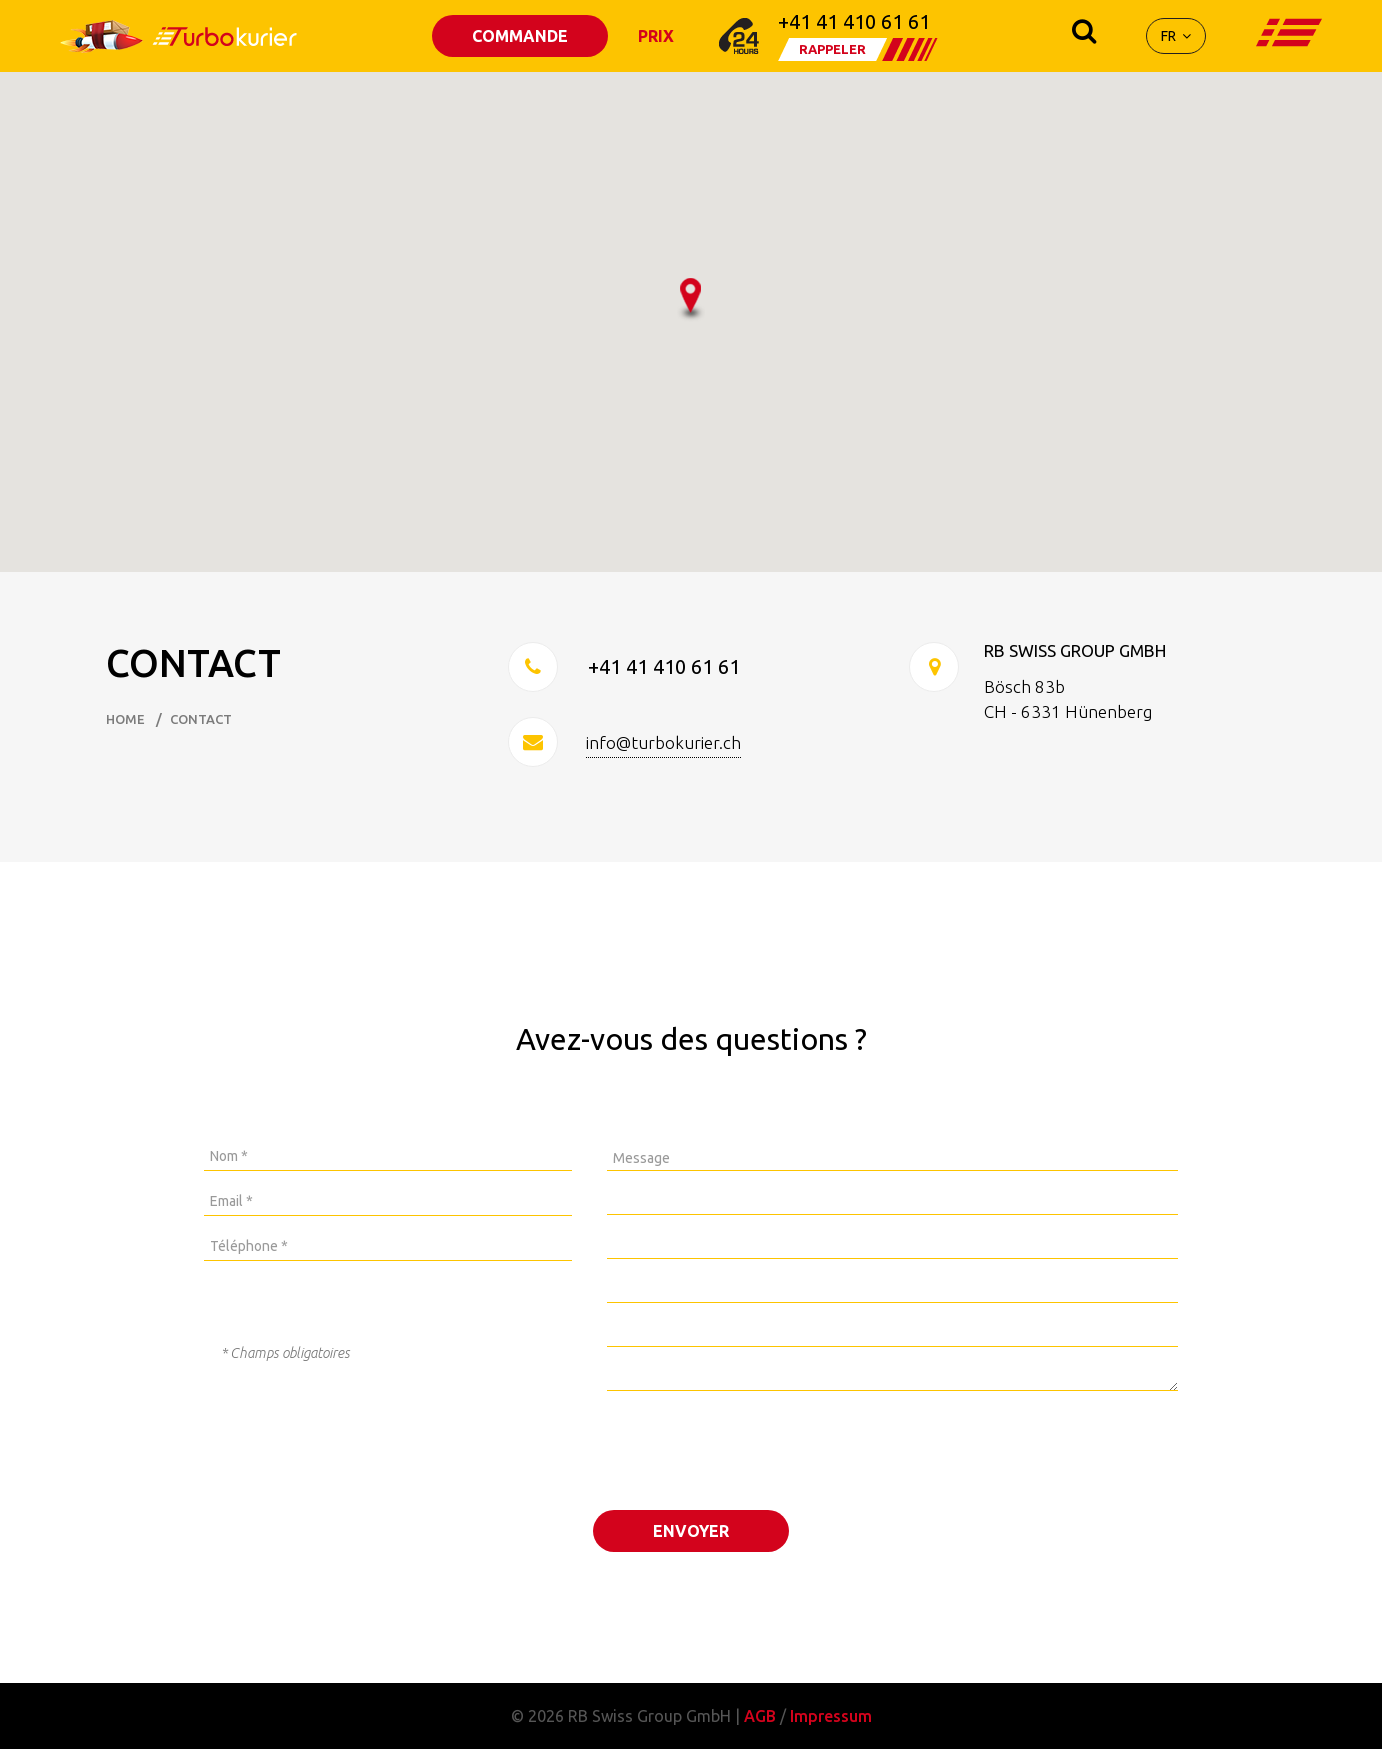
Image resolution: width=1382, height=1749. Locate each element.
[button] (691, 299)
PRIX (656, 36)
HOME (125, 719)
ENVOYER (691, 1531)
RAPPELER (832, 49)
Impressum (831, 1716)
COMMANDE (520, 36)
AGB (760, 1716)
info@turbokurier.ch (663, 742)
